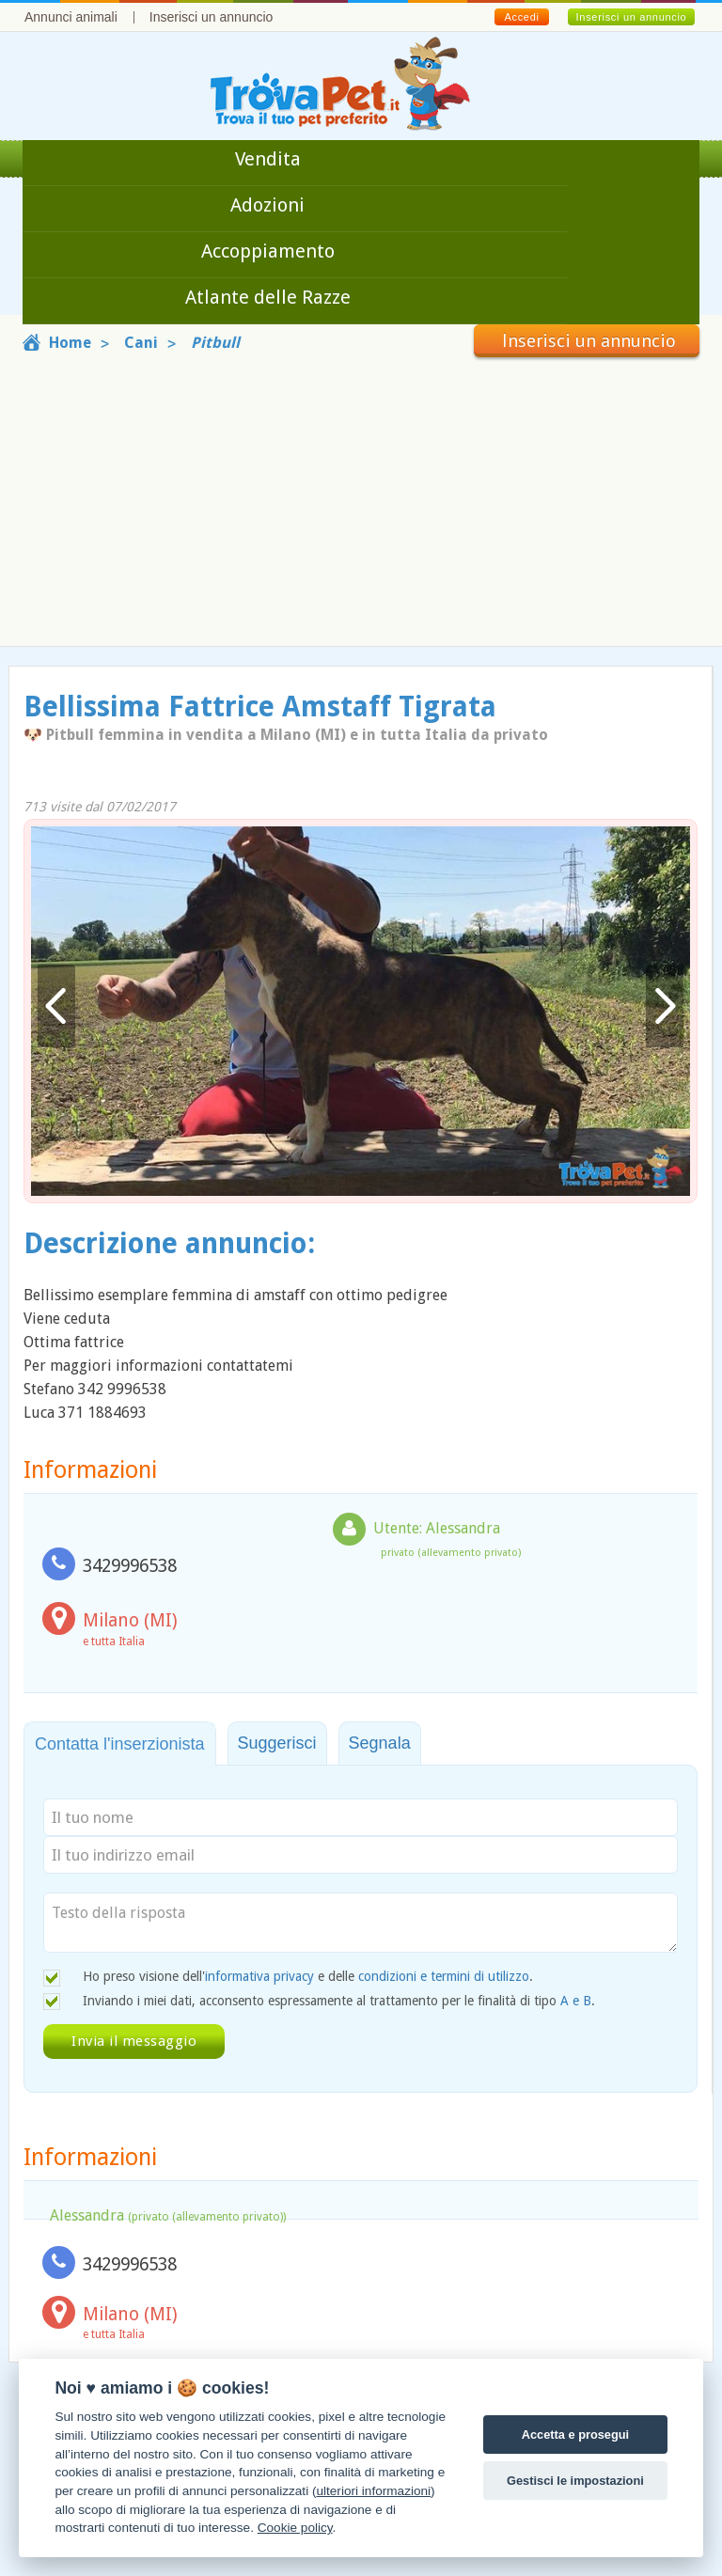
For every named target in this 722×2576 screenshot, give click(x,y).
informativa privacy (259, 1976)
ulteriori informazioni (373, 2491)
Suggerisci (277, 1743)
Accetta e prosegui (576, 2434)
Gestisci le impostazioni (575, 2481)
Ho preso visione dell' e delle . (308, 1976)
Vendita (268, 159)
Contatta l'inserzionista (120, 1744)
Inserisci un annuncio (211, 16)
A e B (575, 2000)
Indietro (56, 1006)
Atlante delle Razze (268, 297)
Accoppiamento (268, 251)
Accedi (521, 17)
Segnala (380, 1743)
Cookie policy (295, 2528)
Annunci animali (71, 16)
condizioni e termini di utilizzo (443, 1976)
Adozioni (267, 205)
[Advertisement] (361, 498)
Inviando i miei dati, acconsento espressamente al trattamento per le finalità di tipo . (339, 2000)
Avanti (664, 1006)
